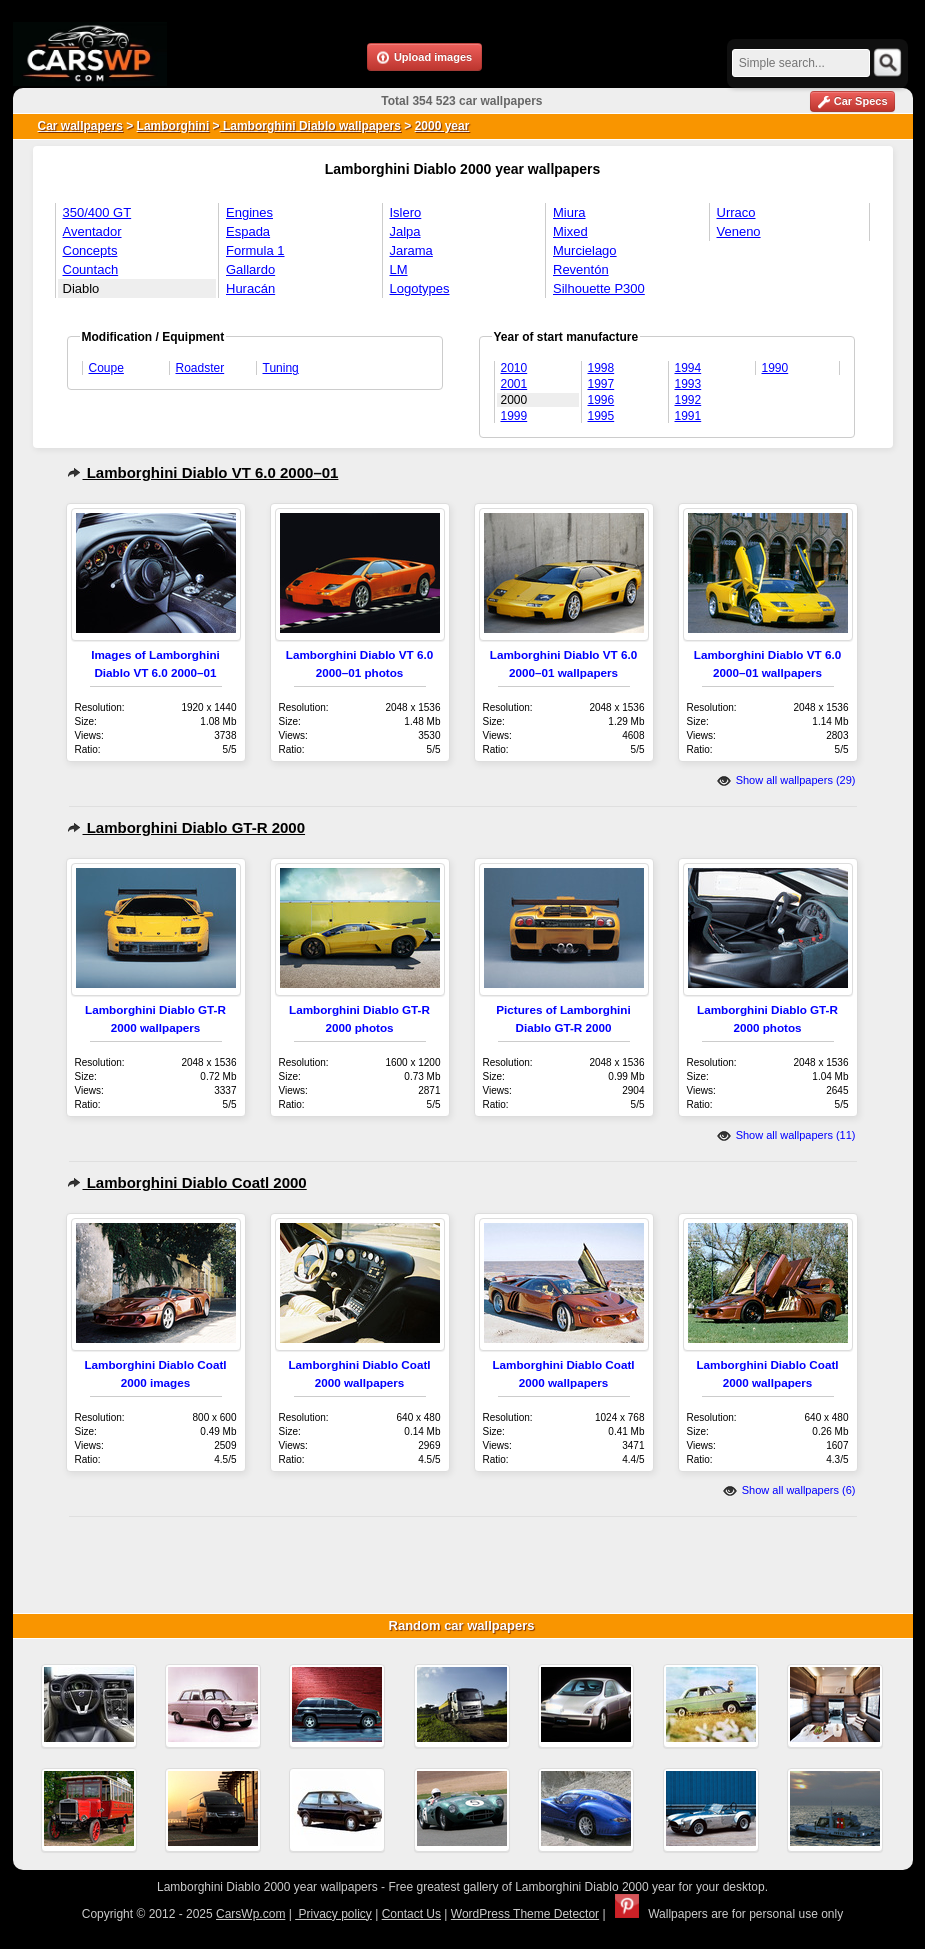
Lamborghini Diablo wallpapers (310, 126)
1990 (775, 368)
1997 (601, 384)
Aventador (92, 231)
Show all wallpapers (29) (786, 780)
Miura (569, 212)
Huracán (250, 288)
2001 (514, 384)
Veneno (739, 231)
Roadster (200, 368)
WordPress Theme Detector (525, 1914)
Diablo (81, 288)
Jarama (411, 250)
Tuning (281, 368)
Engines (249, 212)
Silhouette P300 (599, 288)
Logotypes (420, 288)
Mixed (570, 231)
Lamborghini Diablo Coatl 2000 (187, 1182)
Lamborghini (173, 126)
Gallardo (250, 269)
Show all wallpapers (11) (786, 1135)
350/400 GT (97, 212)
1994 (688, 368)
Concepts (90, 250)
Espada (248, 231)
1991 (688, 416)
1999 (514, 416)
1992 (688, 400)
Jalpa (405, 231)
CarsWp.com (250, 1914)
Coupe (106, 368)
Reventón (581, 269)
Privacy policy (333, 1914)
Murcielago (585, 250)
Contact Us (411, 1914)
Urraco (736, 212)
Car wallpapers (80, 126)
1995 (601, 416)
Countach (91, 269)
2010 (514, 368)
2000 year (442, 126)
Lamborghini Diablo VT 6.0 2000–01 (203, 472)
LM (399, 269)
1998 (601, 368)
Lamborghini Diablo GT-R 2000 (186, 827)
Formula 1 (255, 250)
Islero (406, 212)
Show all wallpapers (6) (789, 1490)
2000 (514, 400)
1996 (601, 400)
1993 (688, 384)
